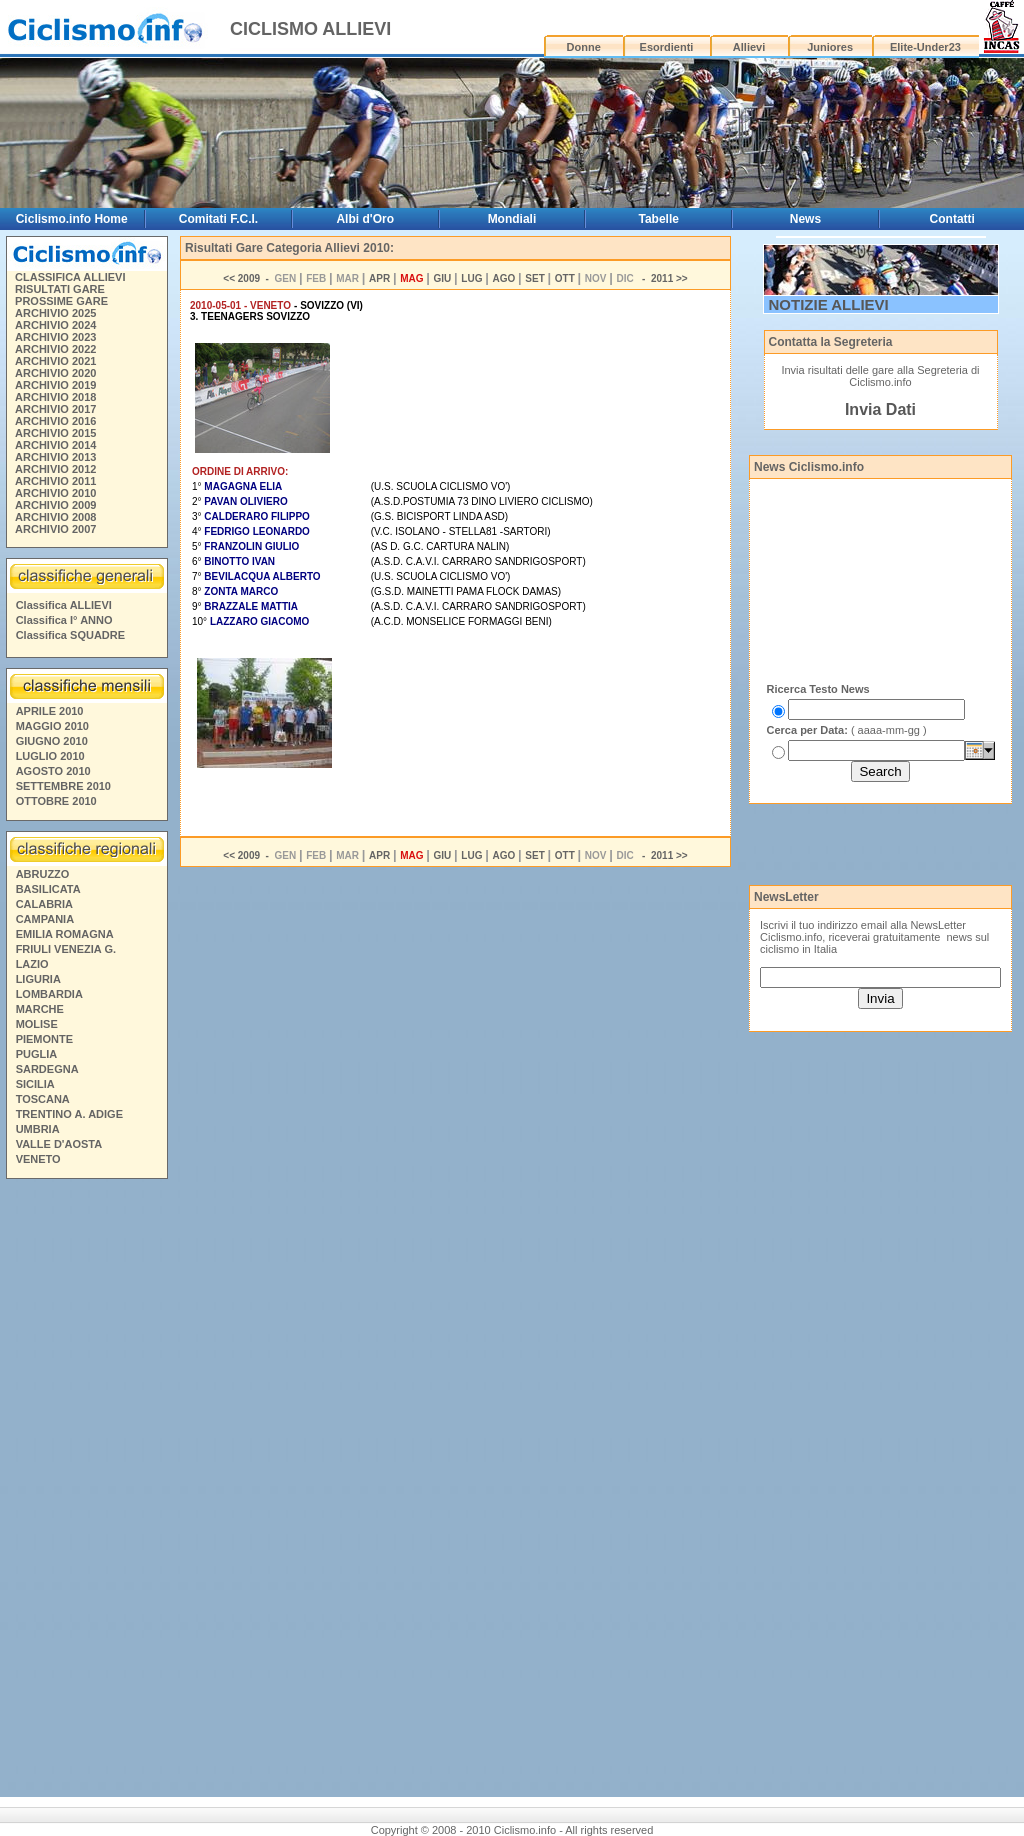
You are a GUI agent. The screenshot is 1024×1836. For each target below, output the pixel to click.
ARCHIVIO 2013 (55, 457)
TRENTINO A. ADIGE (69, 1114)
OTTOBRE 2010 (56, 801)
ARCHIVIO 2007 (55, 529)
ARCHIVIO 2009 (55, 505)
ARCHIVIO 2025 (55, 313)
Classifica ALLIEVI (64, 605)
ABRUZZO (43, 874)
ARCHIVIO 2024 (55, 325)
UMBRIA (38, 1129)
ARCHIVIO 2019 (55, 385)
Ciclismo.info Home (72, 219)
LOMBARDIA (49, 994)
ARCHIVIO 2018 (55, 397)
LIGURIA (38, 979)
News (805, 219)
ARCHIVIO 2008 (55, 517)
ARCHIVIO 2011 (55, 481)
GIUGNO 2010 (52, 741)
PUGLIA (37, 1054)
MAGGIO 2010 (52, 726)
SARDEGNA (47, 1069)
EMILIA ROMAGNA (65, 934)
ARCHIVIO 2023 (55, 337)
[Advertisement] (86, 1491)
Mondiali (512, 219)
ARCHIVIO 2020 (55, 373)
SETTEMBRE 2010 (63, 786)
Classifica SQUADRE (70, 635)
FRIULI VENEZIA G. (66, 949)
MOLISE (37, 1024)
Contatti (952, 219)
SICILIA (35, 1084)
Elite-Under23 (925, 47)
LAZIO (32, 964)
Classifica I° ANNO (64, 620)
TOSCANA (43, 1099)
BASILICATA (48, 889)
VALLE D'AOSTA (59, 1144)
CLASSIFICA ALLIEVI (70, 277)
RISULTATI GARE (60, 289)
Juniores (830, 47)
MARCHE (40, 1009)
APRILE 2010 (50, 711)
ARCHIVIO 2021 (55, 361)
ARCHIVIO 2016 (55, 421)
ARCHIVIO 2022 (55, 349)
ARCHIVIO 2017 (55, 409)
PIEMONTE (44, 1039)
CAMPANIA (45, 919)
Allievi (749, 47)
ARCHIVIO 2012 (55, 469)
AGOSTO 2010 (53, 771)
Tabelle (658, 219)
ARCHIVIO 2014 (55, 445)
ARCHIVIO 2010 (55, 493)
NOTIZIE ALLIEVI (829, 304)
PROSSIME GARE (61, 301)
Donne (584, 47)
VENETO (38, 1159)
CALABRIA (44, 904)
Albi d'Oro (365, 219)
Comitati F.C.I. (218, 219)
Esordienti (667, 47)
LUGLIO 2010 (50, 756)
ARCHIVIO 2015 (55, 433)
